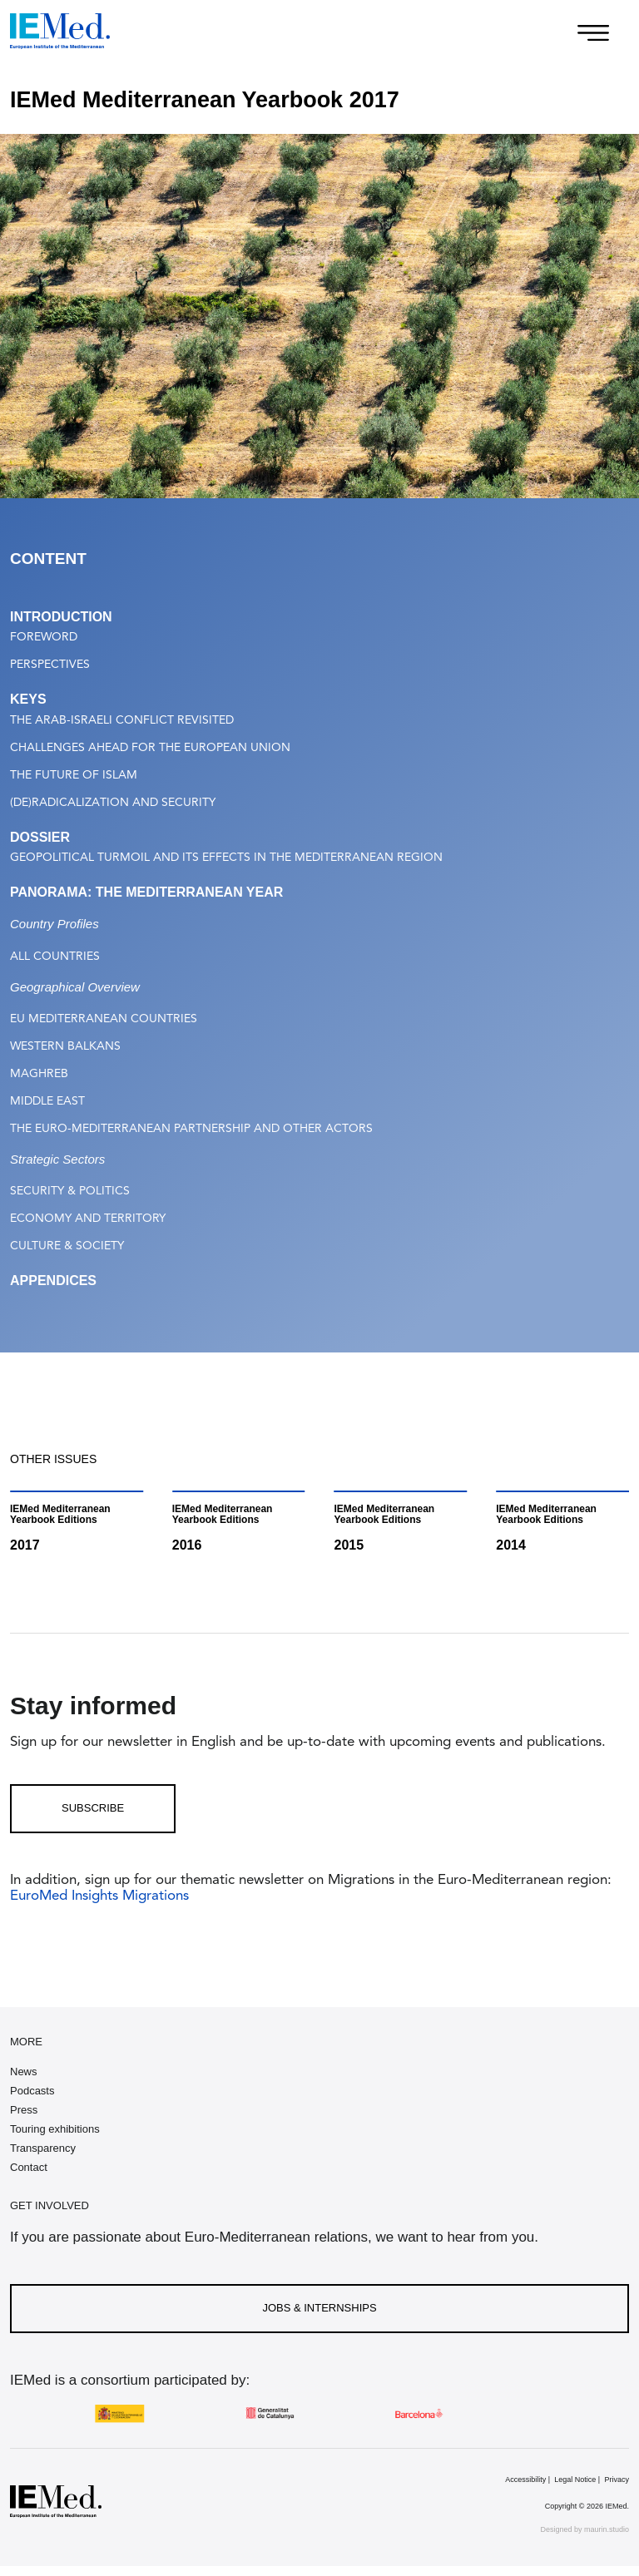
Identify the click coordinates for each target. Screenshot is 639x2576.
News (23, 2071)
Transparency (43, 2148)
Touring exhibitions (55, 2129)
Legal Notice (575, 2479)
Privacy (616, 2479)
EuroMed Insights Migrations (99, 1896)
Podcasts (32, 2090)
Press (23, 2110)
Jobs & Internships (319, 2308)
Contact (28, 2167)
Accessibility (525, 2479)
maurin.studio (606, 2529)
